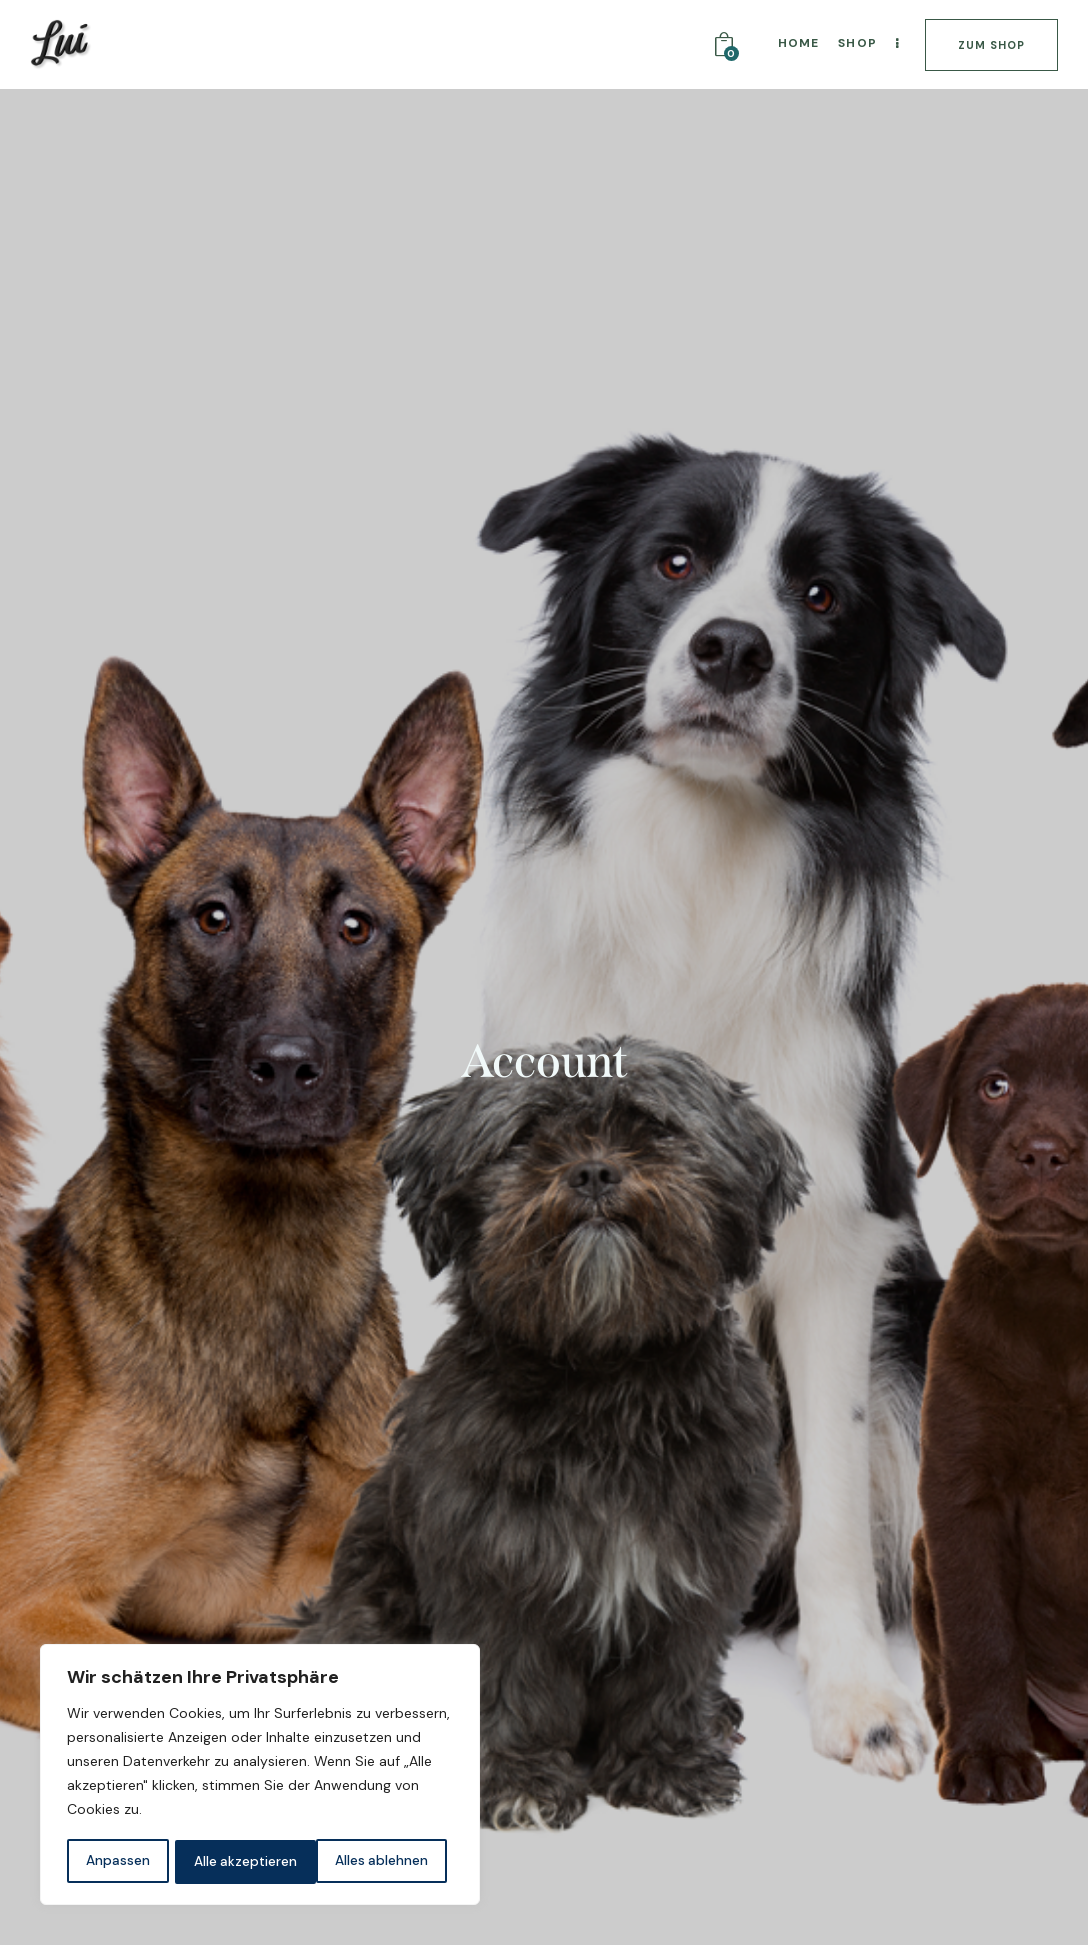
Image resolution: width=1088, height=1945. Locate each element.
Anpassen (117, 1862)
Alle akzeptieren (382, 1862)
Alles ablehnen (240, 1862)
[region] (260, 1776)
